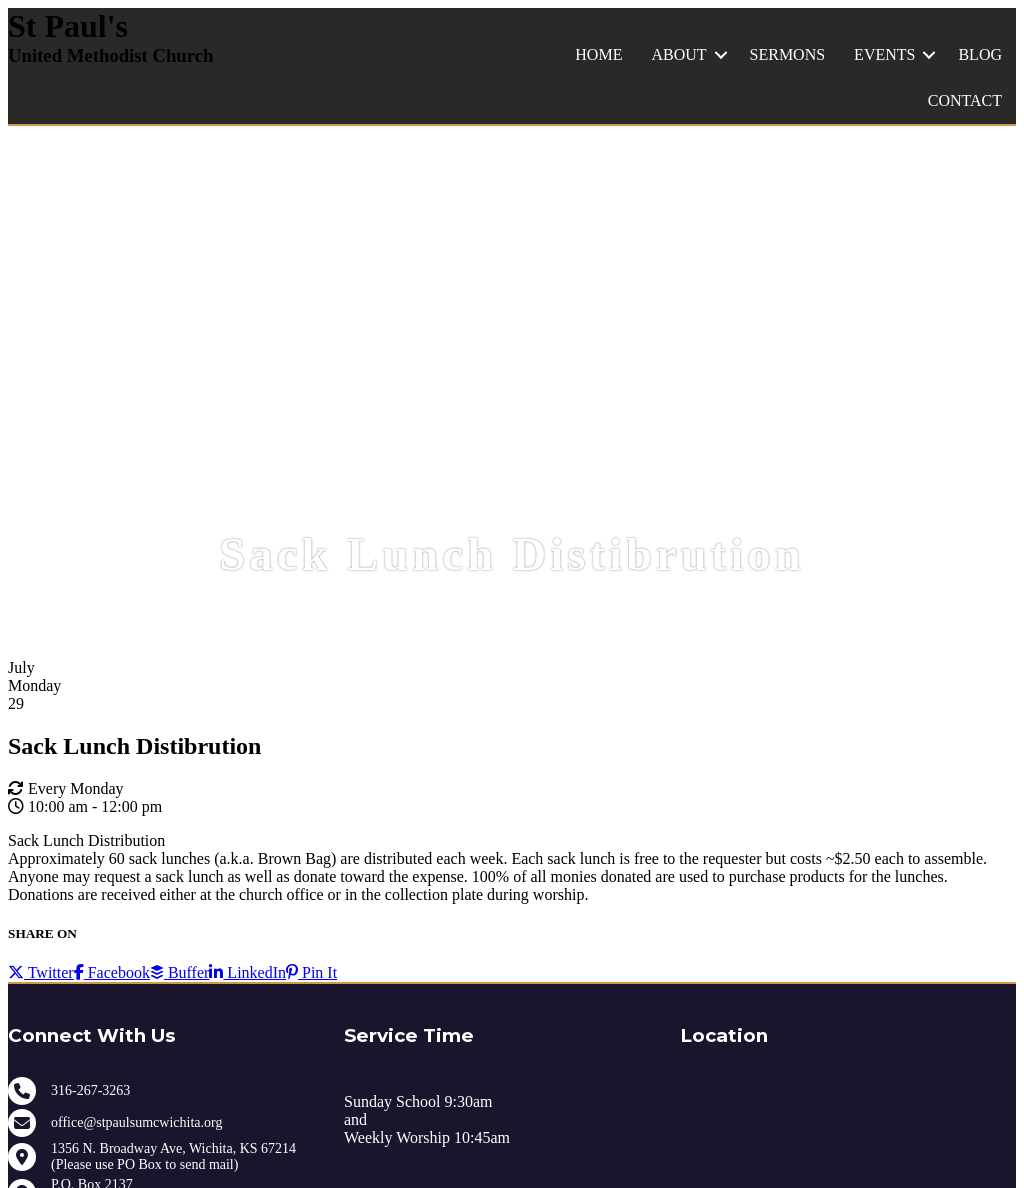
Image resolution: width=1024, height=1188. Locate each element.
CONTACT (965, 100)
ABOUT (678, 54)
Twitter (41, 972)
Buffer (179, 972)
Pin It (311, 972)
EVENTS (884, 54)
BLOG (980, 54)
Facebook (112, 972)
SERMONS (788, 54)
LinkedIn (247, 972)
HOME (598, 54)
